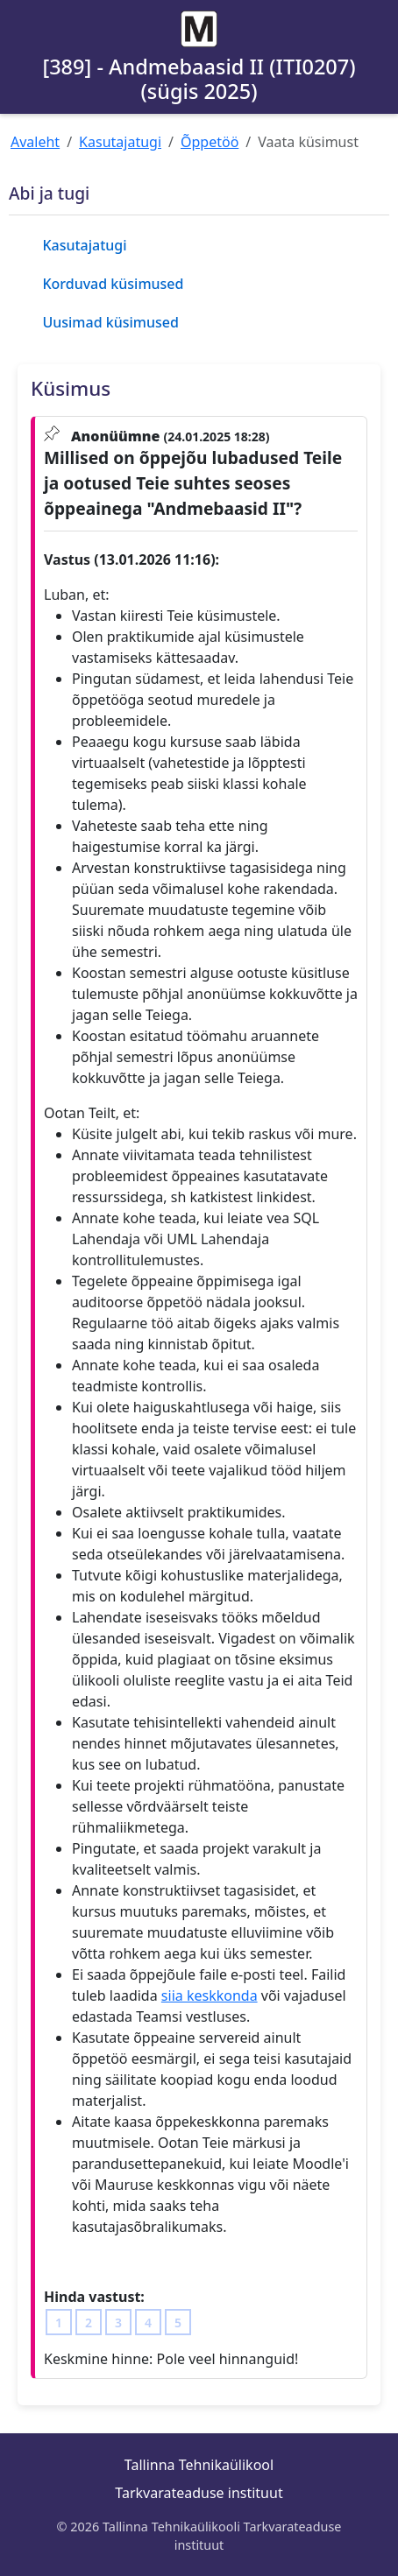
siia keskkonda (209, 1995)
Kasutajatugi (120, 141)
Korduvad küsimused (112, 283)
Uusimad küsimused (110, 322)
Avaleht (35, 141)
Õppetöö (209, 141)
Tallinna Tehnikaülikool (199, 2464)
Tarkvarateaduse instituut (198, 2492)
